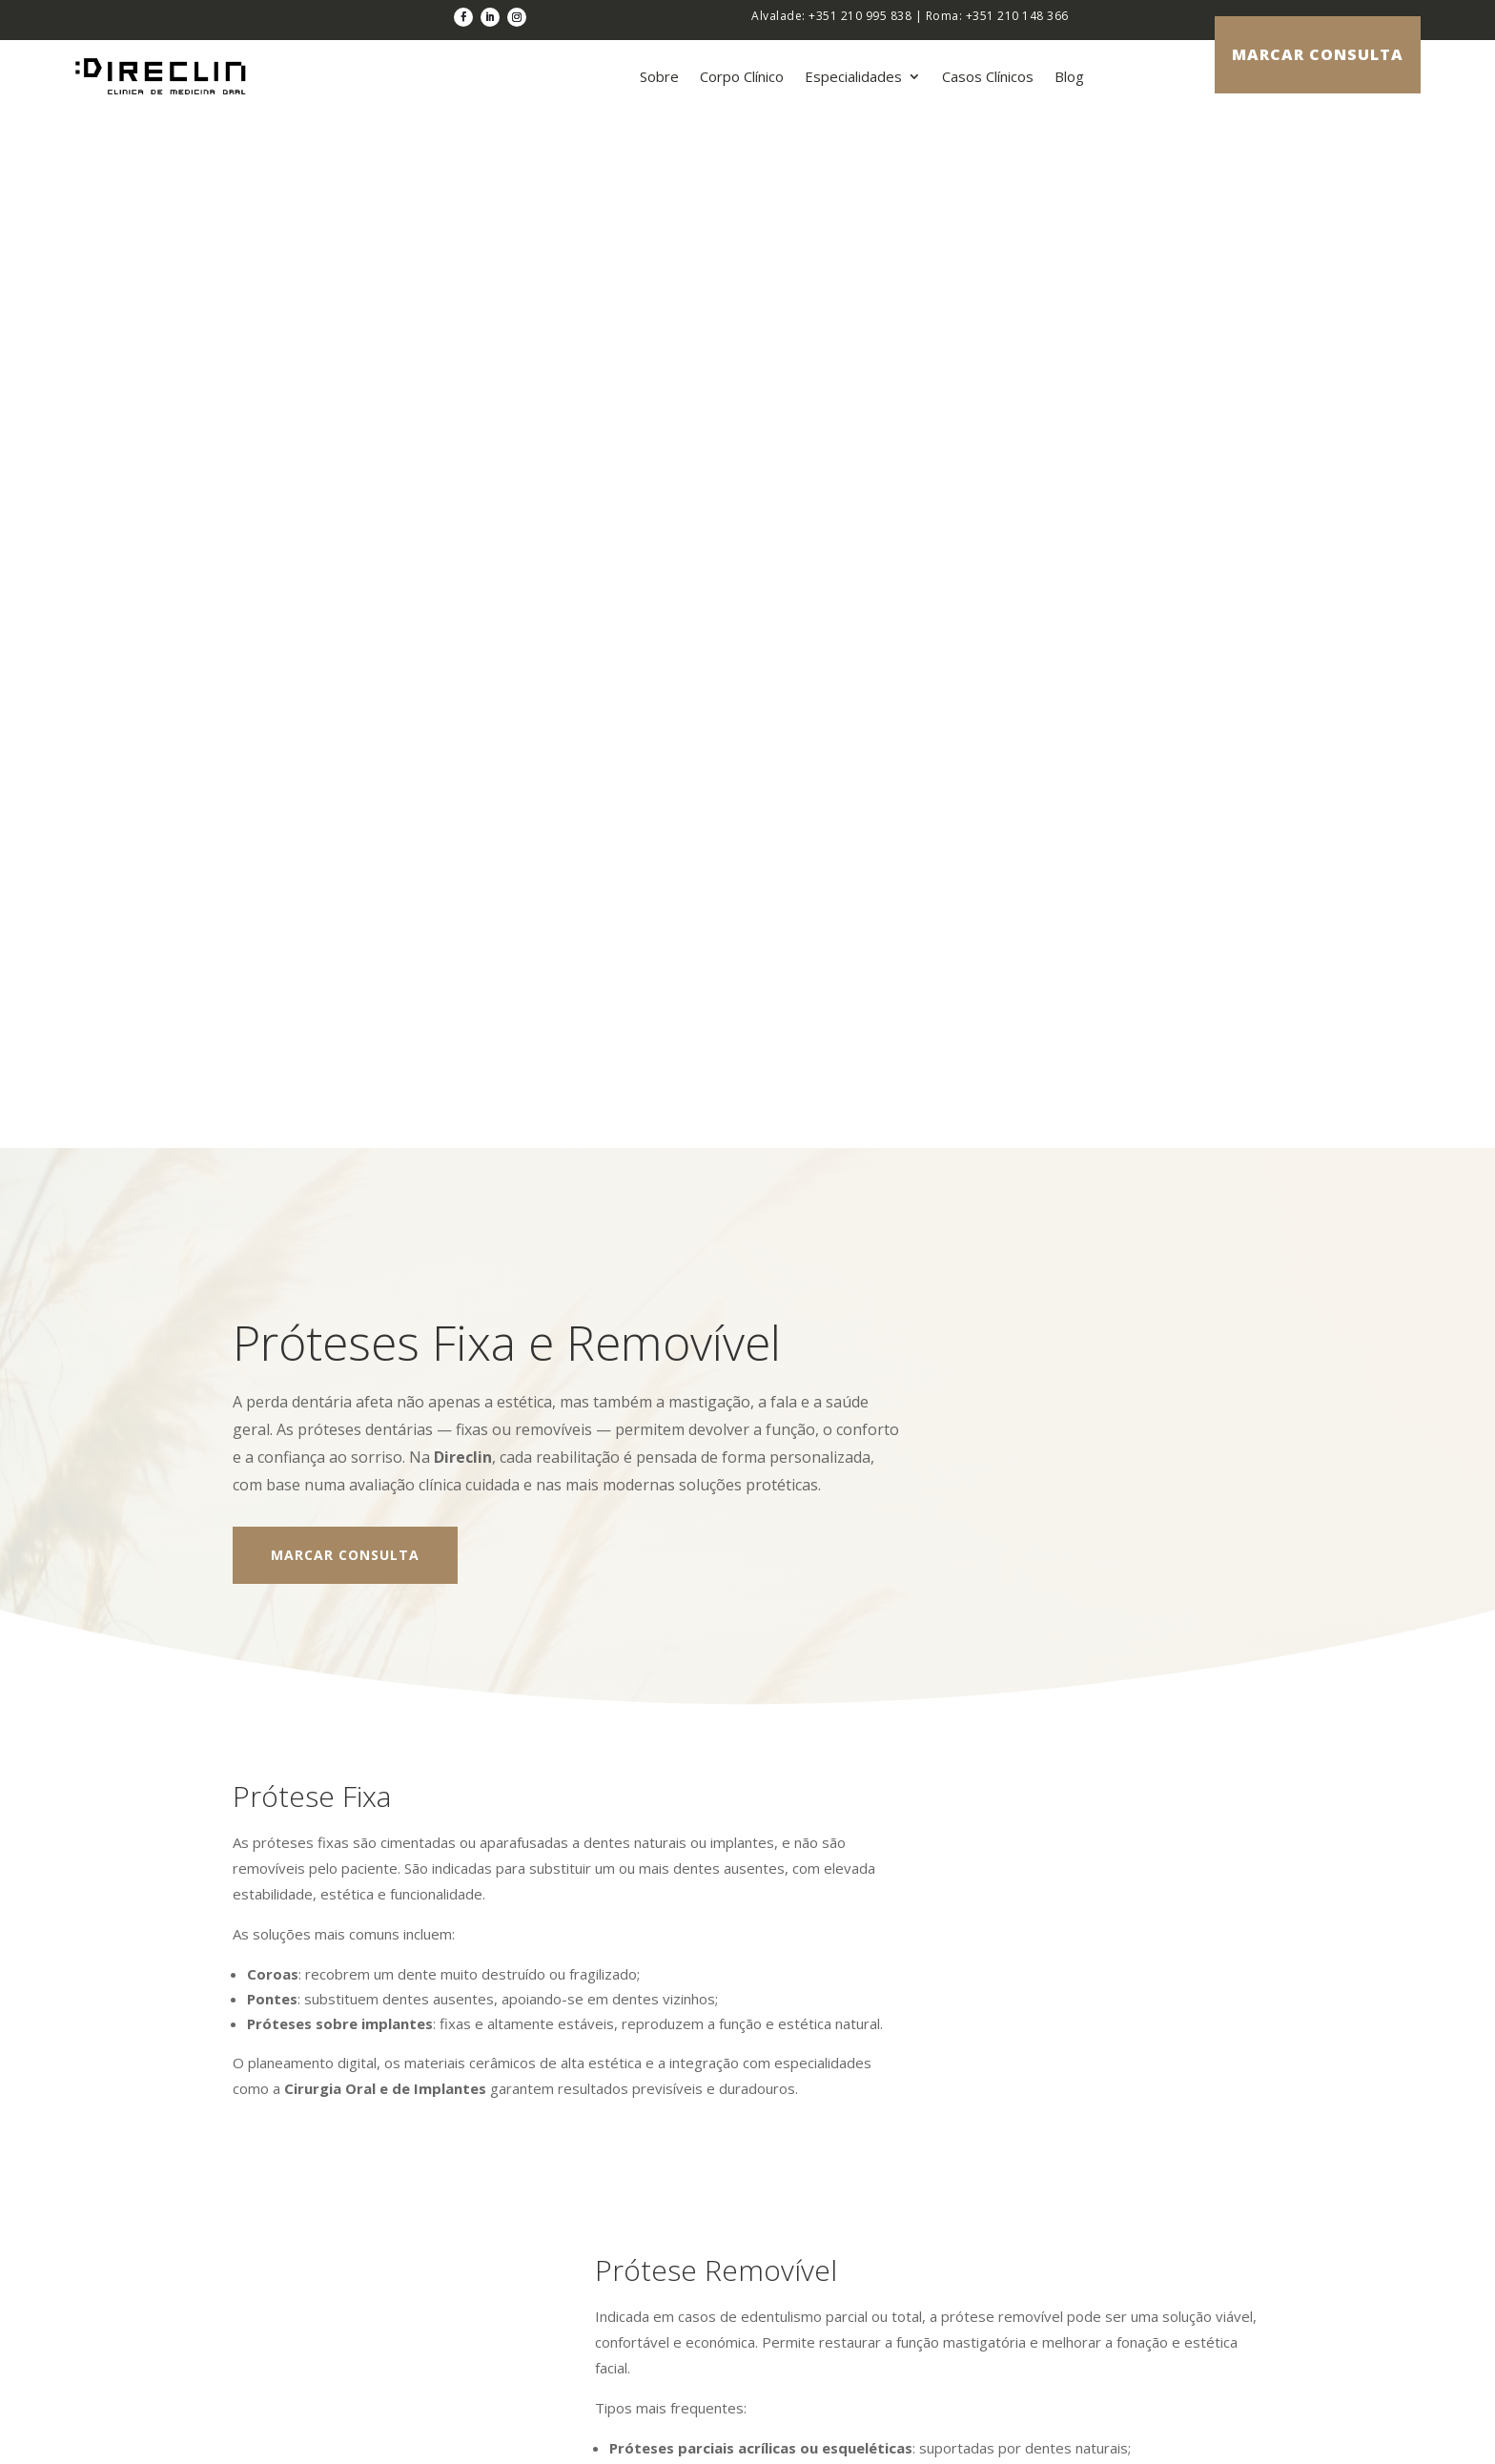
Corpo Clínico (742, 76)
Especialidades (853, 76)
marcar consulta (1317, 54)
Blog (1069, 76)
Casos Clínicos (988, 76)
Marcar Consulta (345, 494)
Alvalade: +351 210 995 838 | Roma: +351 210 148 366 (910, 16)
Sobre (659, 76)
